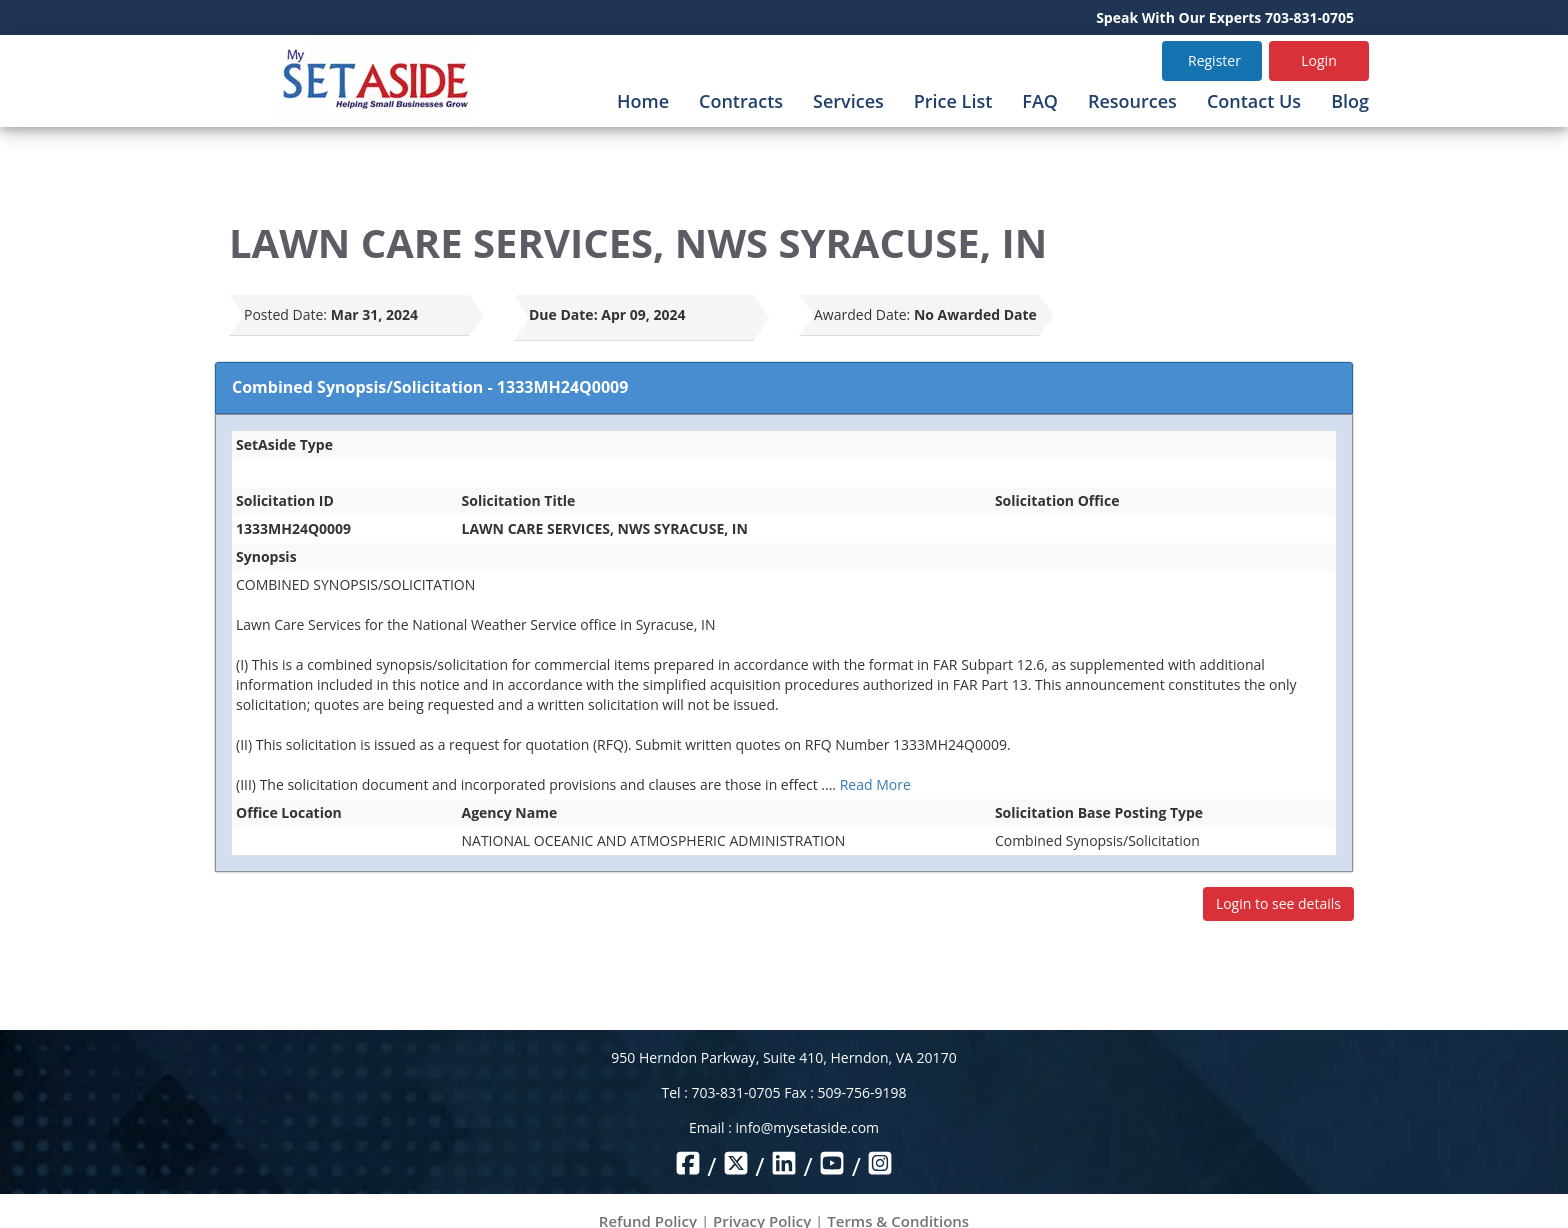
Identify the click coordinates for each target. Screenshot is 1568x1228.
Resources (1132, 101)
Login (1318, 60)
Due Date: (563, 314)
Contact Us (1254, 101)
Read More (875, 784)
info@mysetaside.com (807, 1127)
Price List (953, 101)
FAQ (1040, 101)
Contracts (741, 101)
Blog (1350, 101)
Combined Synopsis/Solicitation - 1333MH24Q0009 (430, 387)
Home (643, 101)
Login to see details (1278, 903)
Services (848, 101)
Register (1214, 60)
